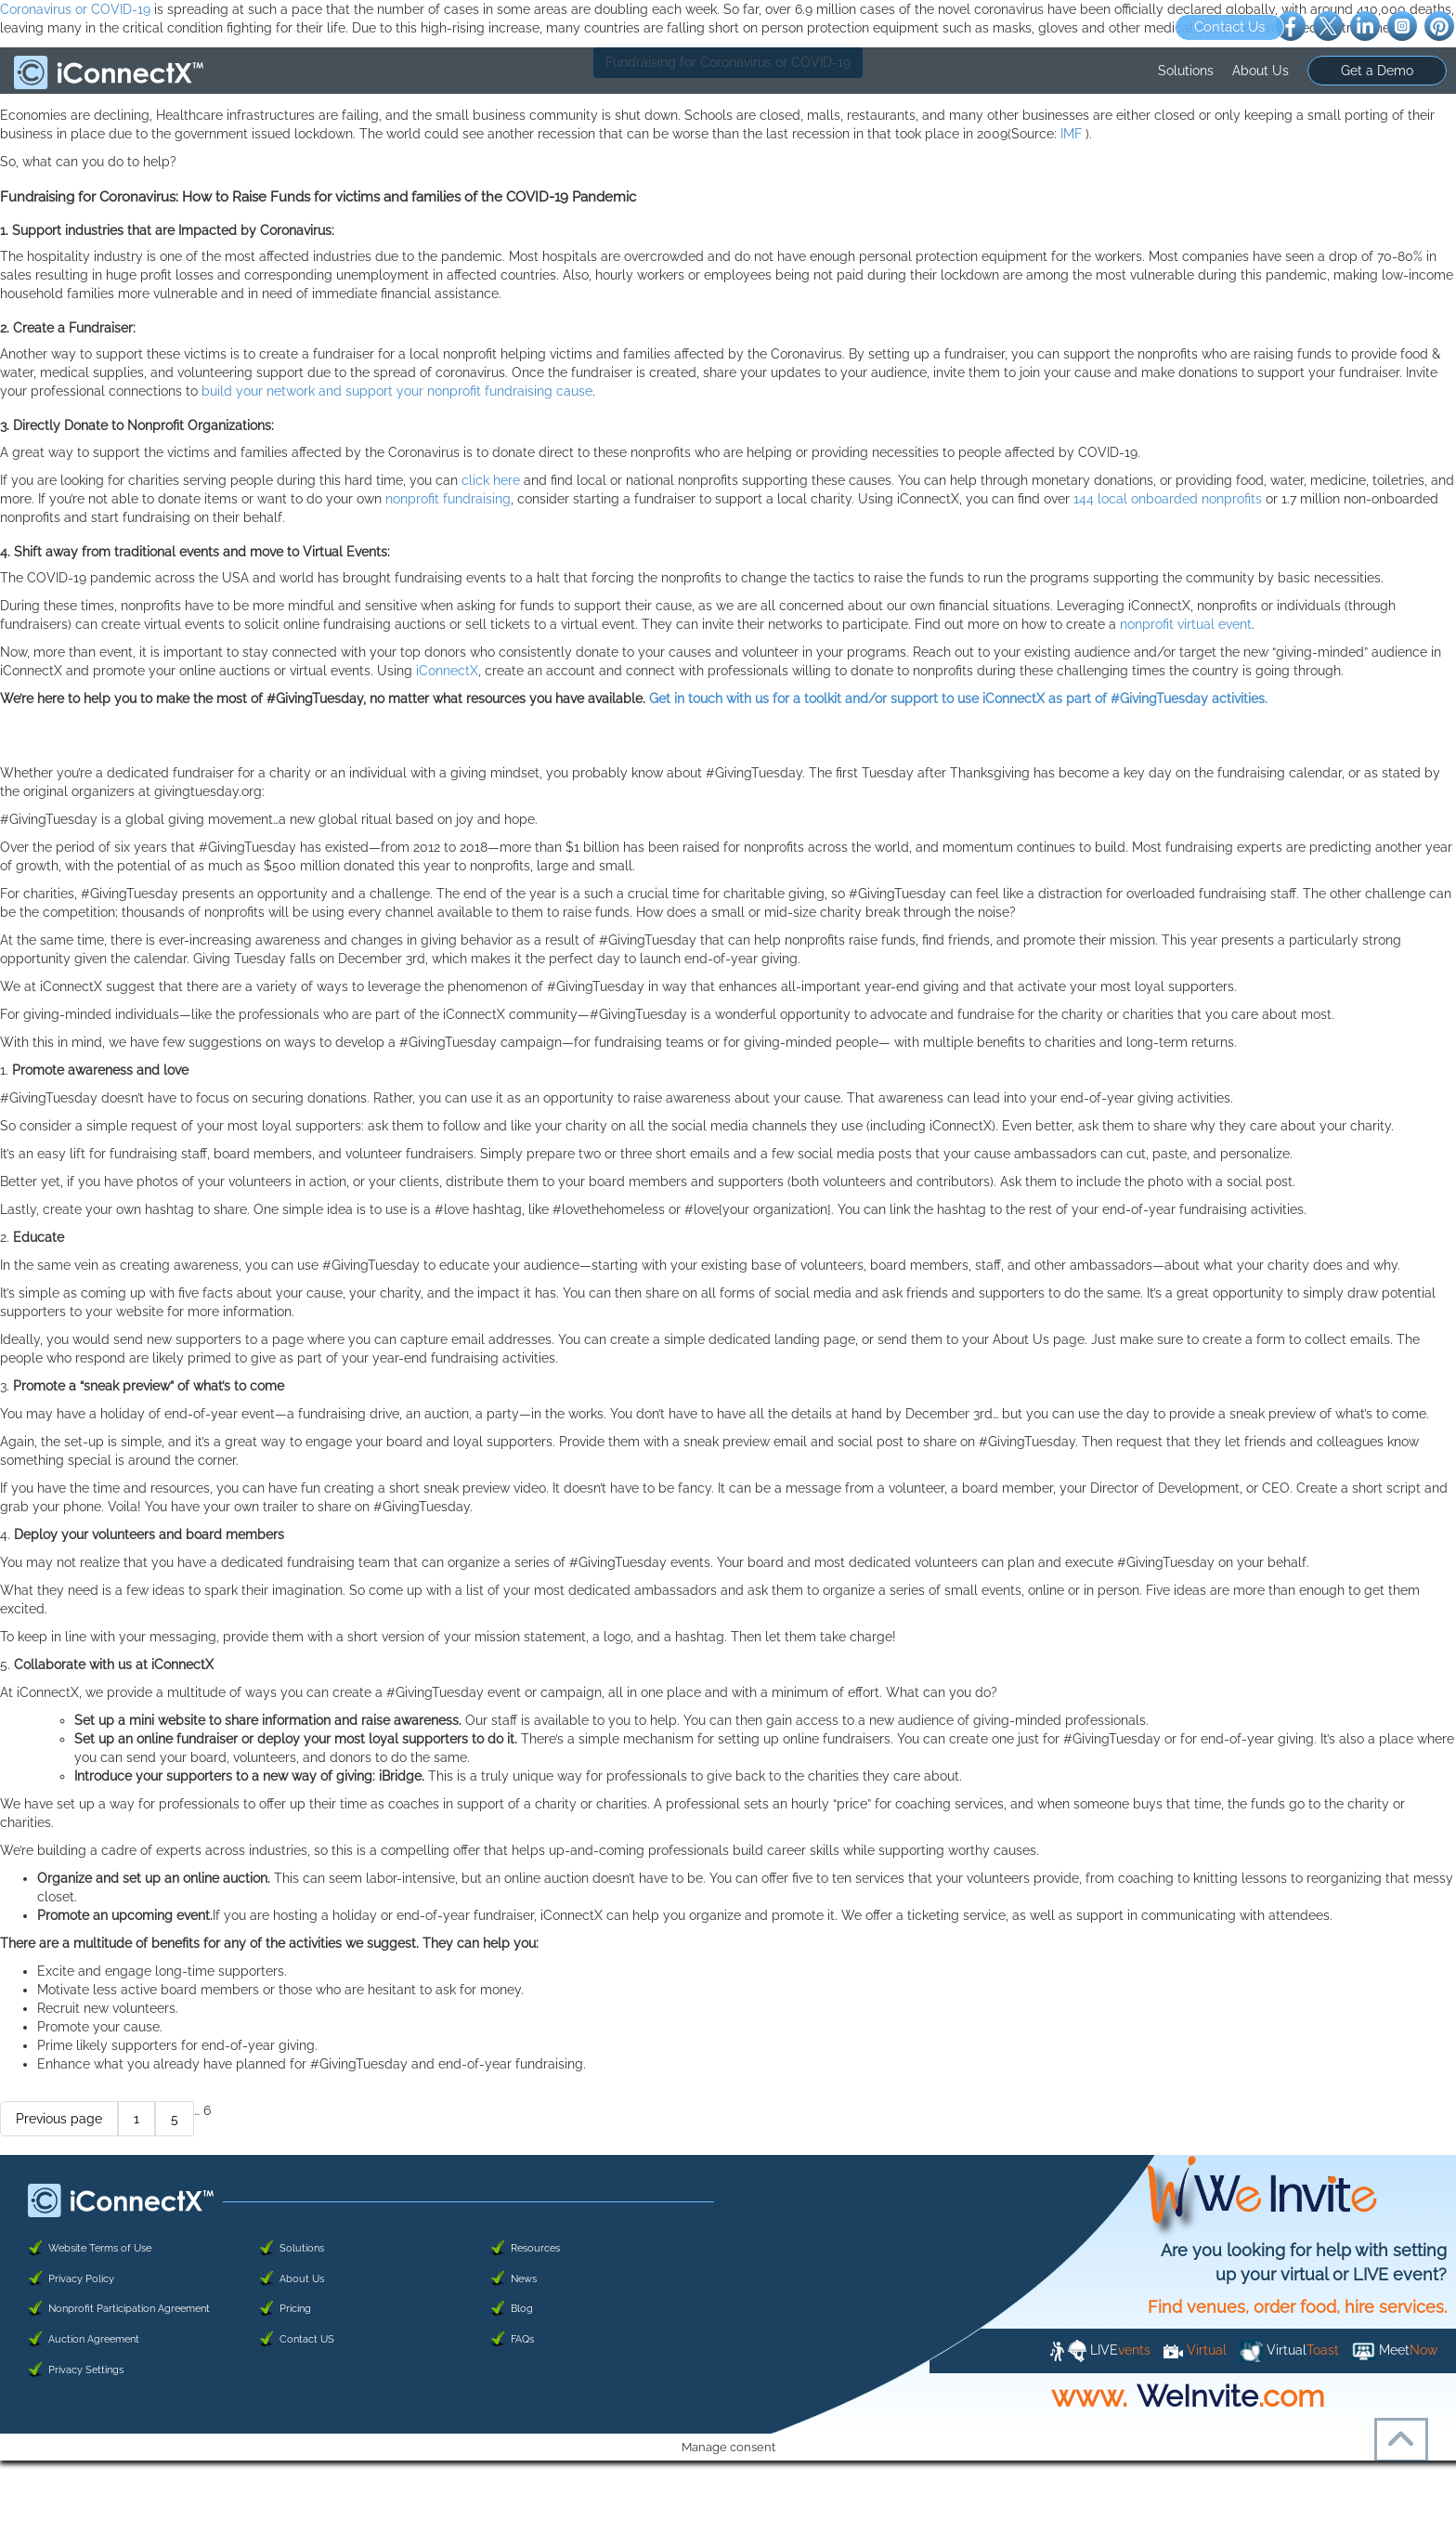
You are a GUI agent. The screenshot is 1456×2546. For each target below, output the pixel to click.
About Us (1260, 70)
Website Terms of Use (99, 2248)
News (524, 2279)
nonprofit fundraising (448, 498)
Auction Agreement (93, 2339)
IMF (1073, 133)
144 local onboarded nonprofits (1167, 498)
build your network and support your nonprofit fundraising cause (397, 391)
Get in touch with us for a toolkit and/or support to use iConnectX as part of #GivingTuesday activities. (958, 698)
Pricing (295, 2309)
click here (491, 480)
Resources (535, 2248)
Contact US (307, 2339)
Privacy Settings (86, 2370)
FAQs (522, 2339)
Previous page (59, 2118)
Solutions (1186, 70)
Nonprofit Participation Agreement (129, 2309)
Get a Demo (1377, 70)
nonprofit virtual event (1186, 624)
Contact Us (1229, 27)
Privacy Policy (81, 2279)
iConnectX (447, 670)
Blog (522, 2309)
